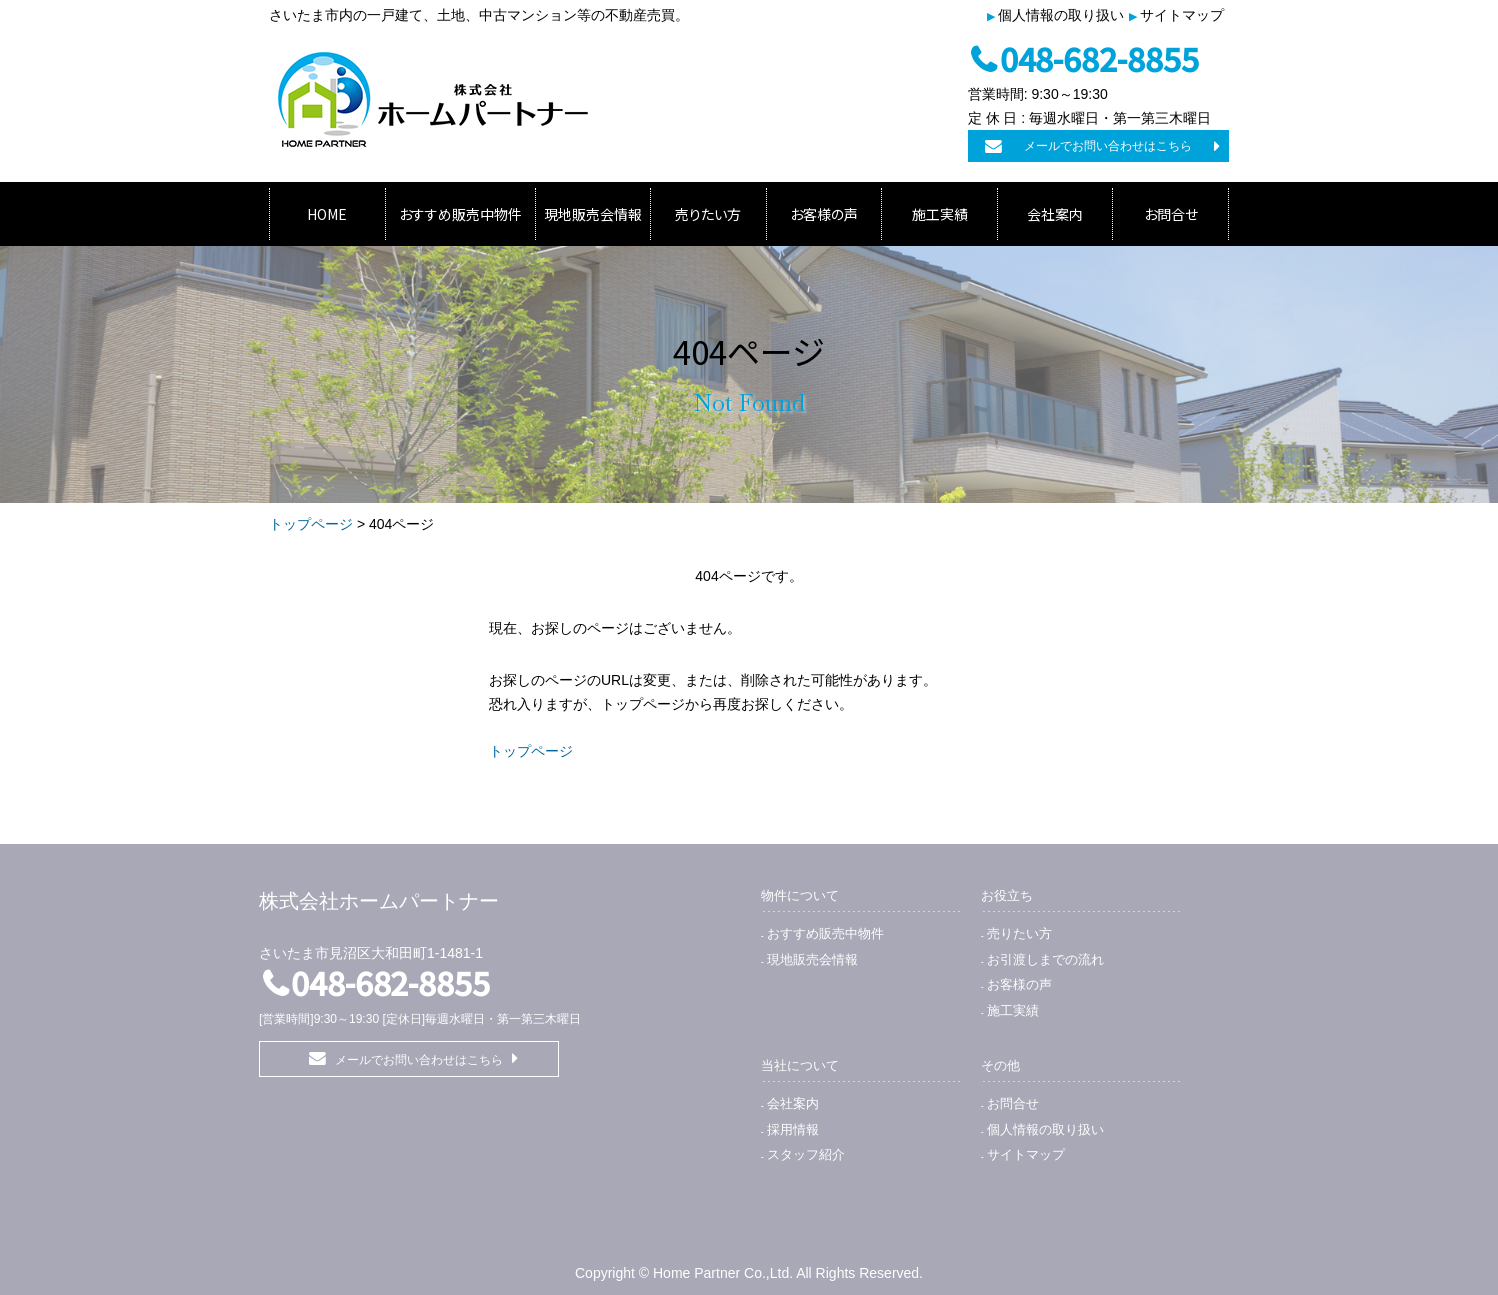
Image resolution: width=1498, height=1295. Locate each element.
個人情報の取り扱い (1061, 15)
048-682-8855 (1099, 58)
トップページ (311, 524)
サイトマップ (1182, 15)
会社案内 (1055, 214)
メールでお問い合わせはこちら (1108, 146)
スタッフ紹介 (806, 1154)
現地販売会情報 (593, 214)
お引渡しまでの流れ (1045, 959)
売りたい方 (708, 214)
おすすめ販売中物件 (460, 214)
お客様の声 (824, 214)
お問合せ (1171, 214)
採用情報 (793, 1129)
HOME (327, 214)
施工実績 (940, 214)
